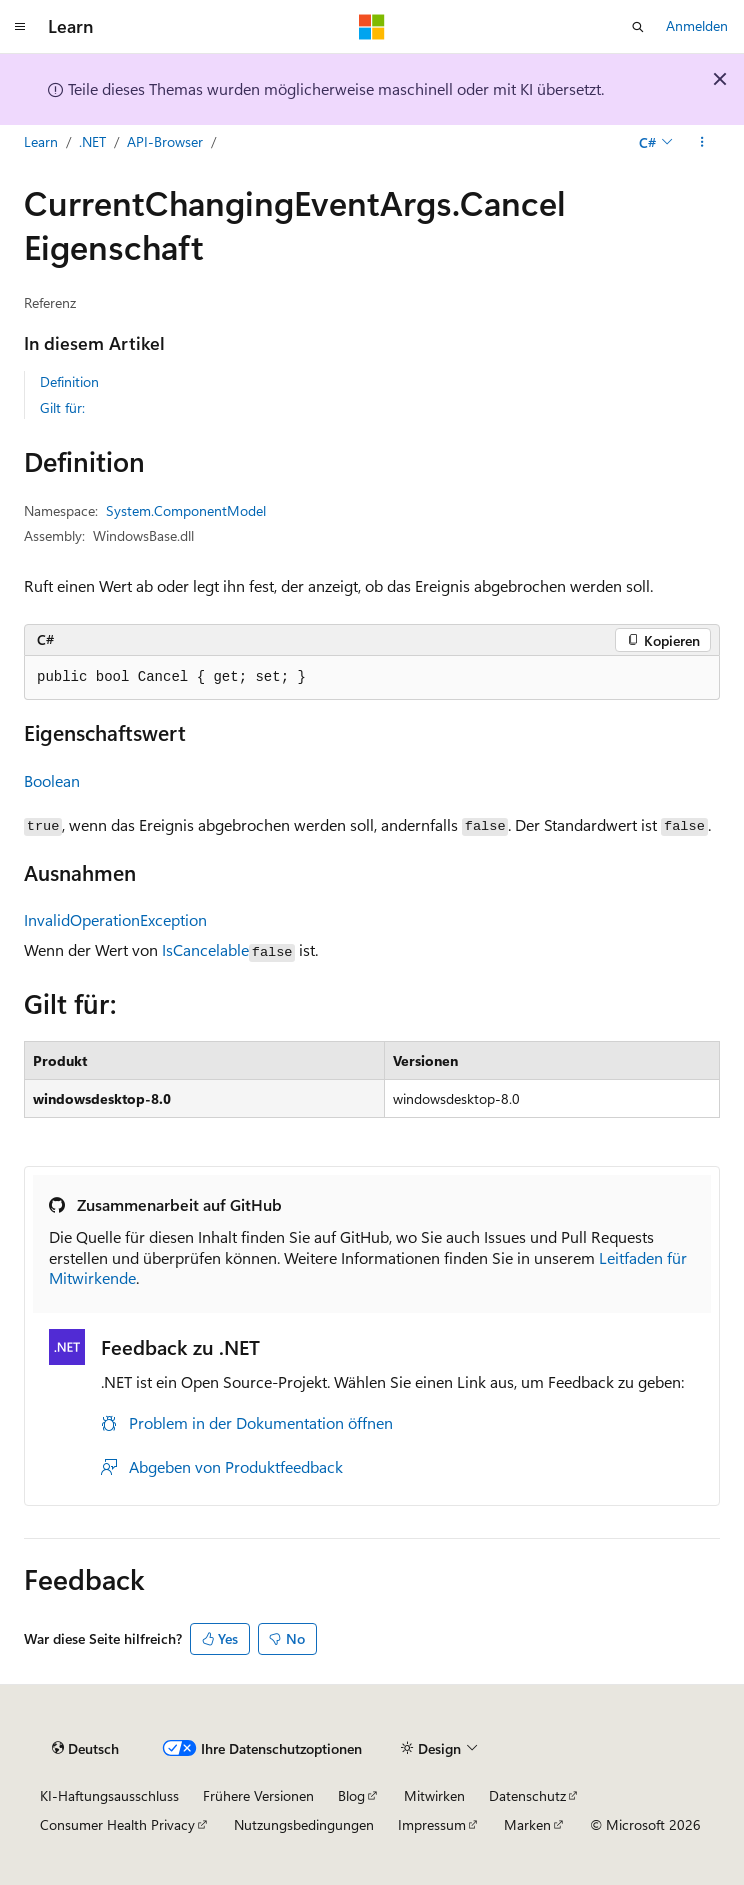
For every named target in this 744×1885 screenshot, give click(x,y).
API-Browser (165, 141)
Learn (41, 141)
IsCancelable (205, 949)
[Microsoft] (372, 27)
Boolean (52, 780)
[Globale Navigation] (20, 27)
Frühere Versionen (258, 1795)
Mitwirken (434, 1795)
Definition (69, 381)
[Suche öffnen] (638, 27)
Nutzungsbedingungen (304, 1824)
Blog (351, 1795)
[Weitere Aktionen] (702, 143)
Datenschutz (527, 1795)
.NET (92, 141)
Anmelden (697, 25)
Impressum (432, 1824)
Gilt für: (62, 407)
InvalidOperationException (115, 919)
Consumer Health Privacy (117, 1824)
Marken (527, 1824)
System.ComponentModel (186, 510)
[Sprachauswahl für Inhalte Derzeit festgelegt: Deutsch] (85, 1749)
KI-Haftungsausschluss (109, 1795)
